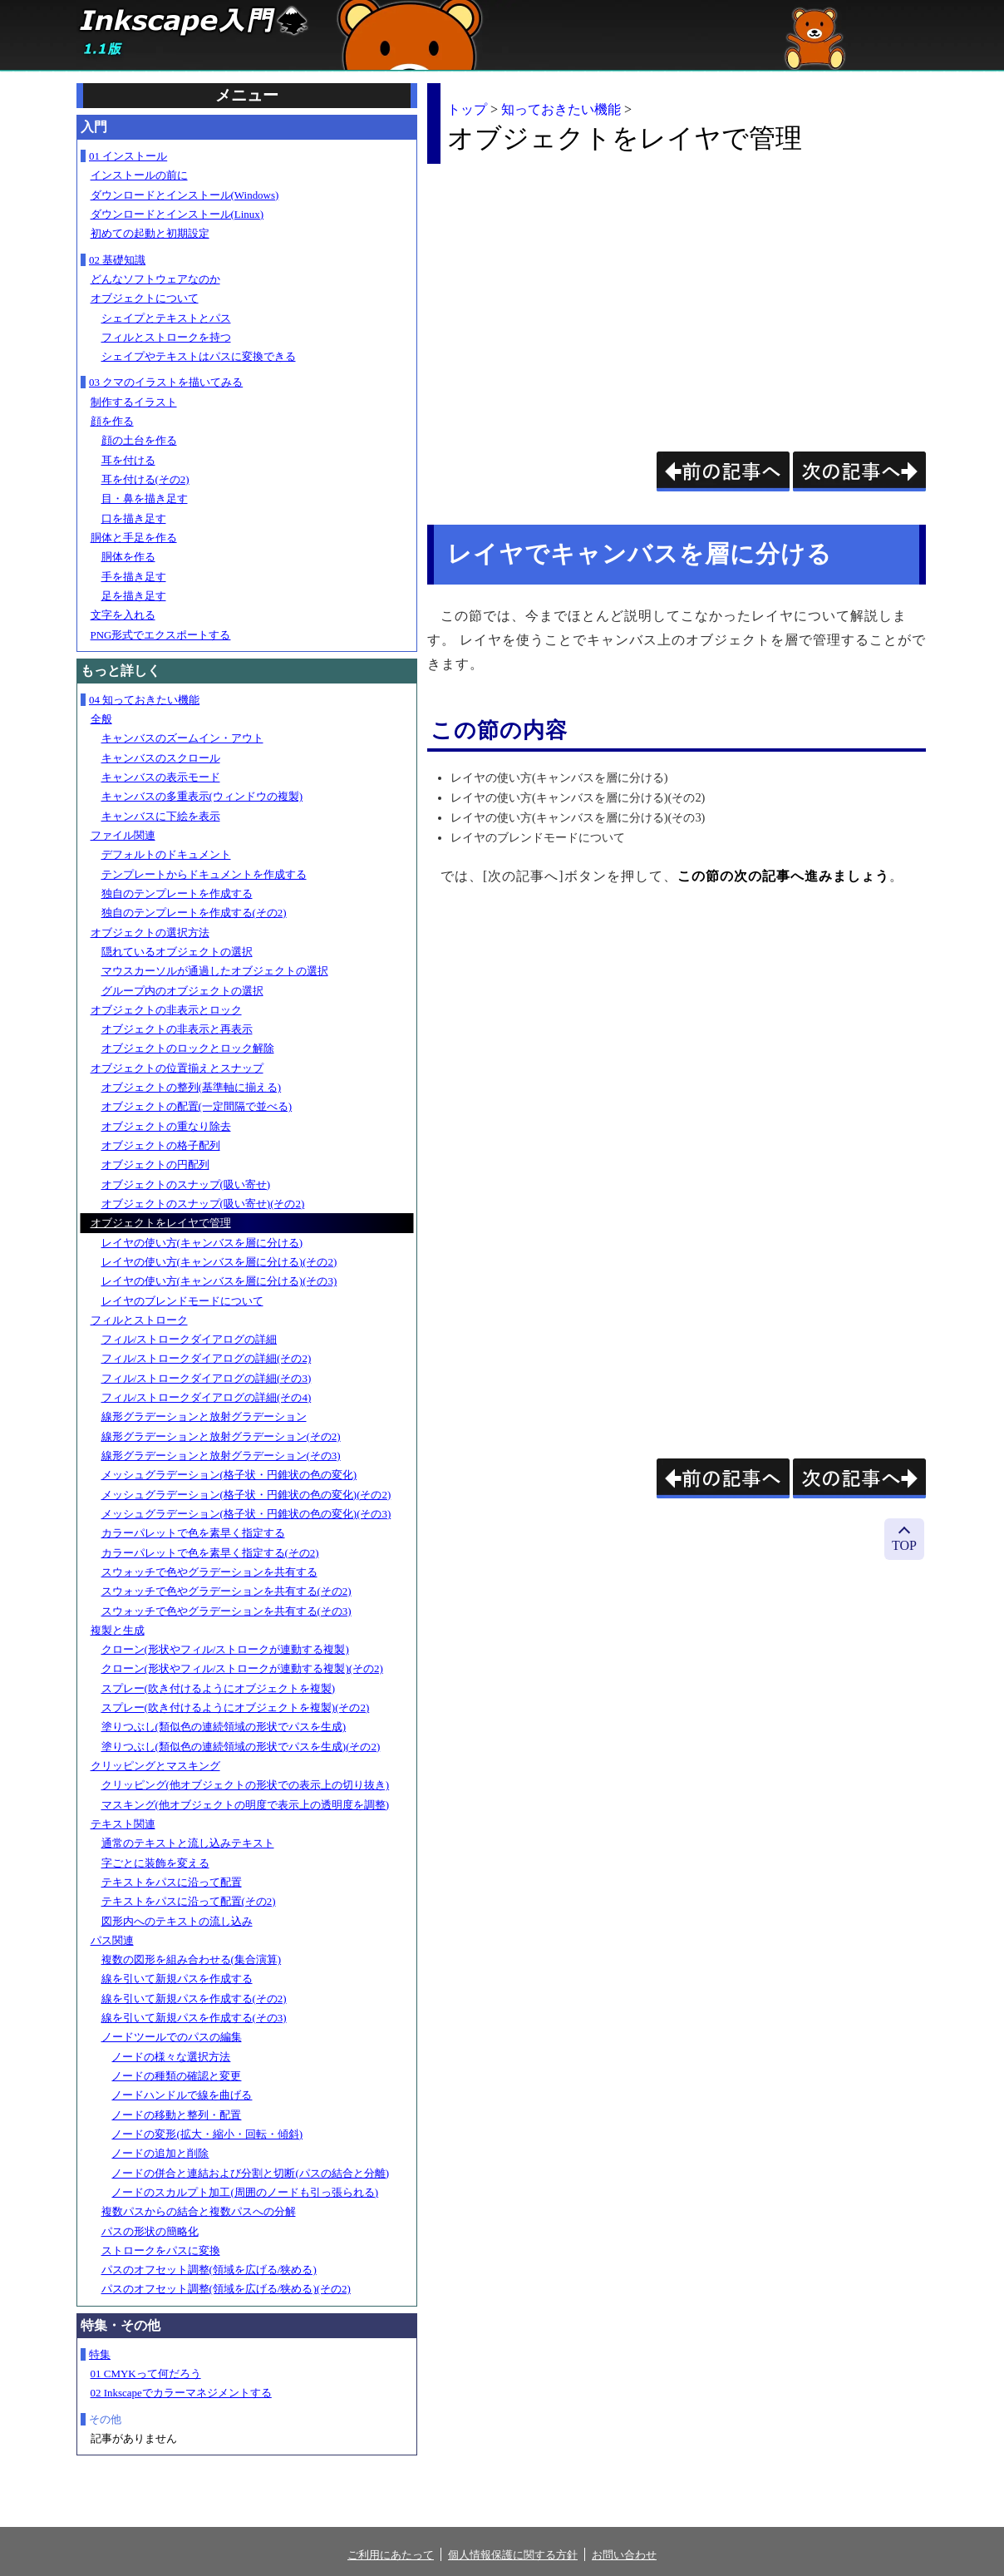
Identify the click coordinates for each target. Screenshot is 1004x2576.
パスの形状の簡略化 (150, 2231)
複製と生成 (118, 1630)
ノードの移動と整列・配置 (176, 2115)
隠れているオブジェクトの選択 (177, 951)
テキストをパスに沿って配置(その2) (188, 1901)
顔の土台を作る (139, 440)
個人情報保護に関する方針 (513, 2555)
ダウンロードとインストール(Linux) (177, 214)
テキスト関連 (123, 1824)
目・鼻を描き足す (144, 498)
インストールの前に (139, 175)
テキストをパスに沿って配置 (171, 1882)
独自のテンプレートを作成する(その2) (194, 912)
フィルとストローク (139, 1320)
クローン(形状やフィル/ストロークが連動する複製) (225, 1649)
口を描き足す (133, 518)
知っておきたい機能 (561, 109)
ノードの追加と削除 (160, 2153)
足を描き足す (133, 596)
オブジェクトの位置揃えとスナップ (177, 1068)
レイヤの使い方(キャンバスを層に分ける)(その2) (219, 1262)
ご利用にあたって (390, 2555)
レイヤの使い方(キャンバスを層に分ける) (202, 1242)
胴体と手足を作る (134, 537)
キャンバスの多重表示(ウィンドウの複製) (202, 796)
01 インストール (128, 156)
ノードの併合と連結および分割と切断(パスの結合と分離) (250, 2173)
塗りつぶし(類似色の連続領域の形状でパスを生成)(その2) (241, 1746)
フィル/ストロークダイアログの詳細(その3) (206, 1378)
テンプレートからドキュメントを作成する (204, 874)
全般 (101, 719)
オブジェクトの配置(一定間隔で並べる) (197, 1106)
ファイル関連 (123, 835)
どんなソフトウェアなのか (155, 279)
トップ (467, 109)
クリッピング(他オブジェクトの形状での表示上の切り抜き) (245, 1785)
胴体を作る (128, 556)
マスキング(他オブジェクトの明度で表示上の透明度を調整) (245, 1805)
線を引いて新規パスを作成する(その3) (194, 2017)
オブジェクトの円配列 (155, 1164)
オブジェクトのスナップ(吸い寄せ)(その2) (203, 1203)
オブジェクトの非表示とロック (166, 1010)
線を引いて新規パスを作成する (177, 1978)
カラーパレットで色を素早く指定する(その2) (210, 1553)
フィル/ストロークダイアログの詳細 (189, 1339)
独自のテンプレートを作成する (177, 893)
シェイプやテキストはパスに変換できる (198, 356)
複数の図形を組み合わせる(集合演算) (191, 1959)
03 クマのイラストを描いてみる (166, 382)
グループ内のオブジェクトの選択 (182, 991)
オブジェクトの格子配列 (160, 1145)
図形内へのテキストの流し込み (177, 1921)
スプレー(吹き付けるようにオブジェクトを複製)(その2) (235, 1707)
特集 (100, 2354)
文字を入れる (123, 615)
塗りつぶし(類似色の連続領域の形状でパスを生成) (224, 1726)
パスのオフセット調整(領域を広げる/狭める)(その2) (226, 2288)
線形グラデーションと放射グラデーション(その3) (221, 1455)
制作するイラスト (134, 402)
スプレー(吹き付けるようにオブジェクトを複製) (218, 1688)
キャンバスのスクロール (160, 758)
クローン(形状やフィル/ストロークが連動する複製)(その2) (242, 1668)
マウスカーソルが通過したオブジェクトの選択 (214, 971)
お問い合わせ (624, 2555)
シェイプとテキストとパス (166, 318)
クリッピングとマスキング (155, 1765)
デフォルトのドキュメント (166, 854)
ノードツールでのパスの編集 (171, 2037)
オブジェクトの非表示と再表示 (177, 1029)
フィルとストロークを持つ (166, 337)
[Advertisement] (566, 293)
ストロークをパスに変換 (160, 2250)
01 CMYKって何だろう (146, 2373)
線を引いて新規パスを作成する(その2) (194, 1998)
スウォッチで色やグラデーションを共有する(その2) (226, 1591)
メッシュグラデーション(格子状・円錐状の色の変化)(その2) (246, 1494)
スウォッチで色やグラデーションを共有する (209, 1572)
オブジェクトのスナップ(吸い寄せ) (186, 1184)
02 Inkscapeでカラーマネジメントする (181, 2392)
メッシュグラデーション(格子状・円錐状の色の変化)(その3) (246, 1514)
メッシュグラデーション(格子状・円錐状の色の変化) (229, 1474)
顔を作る (112, 421)
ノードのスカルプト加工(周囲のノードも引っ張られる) (244, 2192)
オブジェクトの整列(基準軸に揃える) (191, 1087)
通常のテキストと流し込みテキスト (187, 1843)
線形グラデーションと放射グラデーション (204, 1416)
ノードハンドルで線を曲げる (181, 2095)
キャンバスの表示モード (160, 777)
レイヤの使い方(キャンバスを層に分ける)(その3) (219, 1281)
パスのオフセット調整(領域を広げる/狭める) (209, 2269)
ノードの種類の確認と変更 (176, 2076)
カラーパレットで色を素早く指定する (193, 1533)
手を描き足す (133, 576)
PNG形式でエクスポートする (161, 635)
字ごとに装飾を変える (155, 1863)
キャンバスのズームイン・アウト (182, 738)
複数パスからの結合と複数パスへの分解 (198, 2211)
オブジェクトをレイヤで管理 (161, 1222)
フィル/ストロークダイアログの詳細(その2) (206, 1358)
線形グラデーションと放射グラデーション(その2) (221, 1436)
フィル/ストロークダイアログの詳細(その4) (206, 1397)
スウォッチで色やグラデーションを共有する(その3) (226, 1611)
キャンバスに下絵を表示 (160, 816)
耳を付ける (128, 460)
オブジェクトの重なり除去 (166, 1126)
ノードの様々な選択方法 (170, 2056)
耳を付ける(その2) (145, 479)
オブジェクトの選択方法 (150, 932)
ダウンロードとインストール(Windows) (185, 195)
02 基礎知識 (117, 260)
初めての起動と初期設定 (150, 233)
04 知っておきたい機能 (144, 699)
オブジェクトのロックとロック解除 (187, 1048)
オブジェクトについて (145, 298)
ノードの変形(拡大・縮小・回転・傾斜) (207, 2134)
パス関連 (112, 1940)
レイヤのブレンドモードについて (182, 1301)
